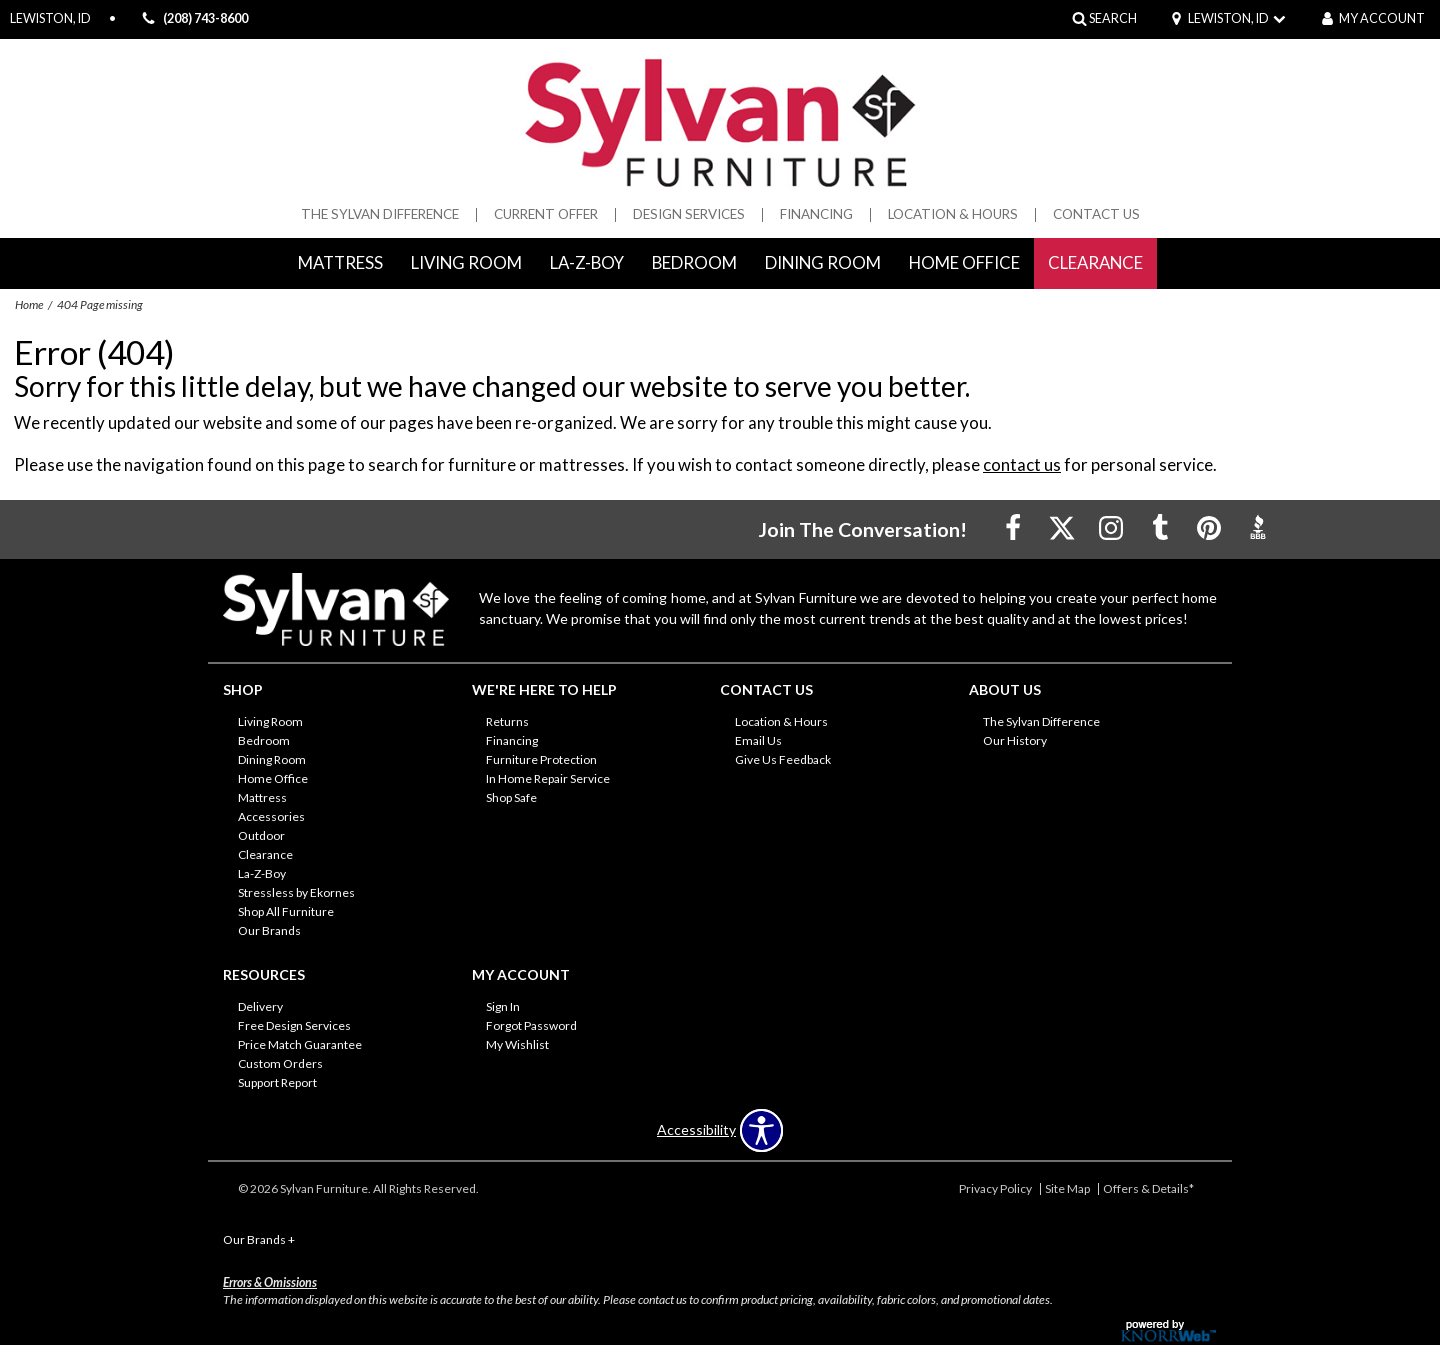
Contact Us (1096, 214)
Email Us (758, 740)
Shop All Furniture (286, 911)
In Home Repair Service (548, 778)
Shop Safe (511, 797)
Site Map (1067, 1188)
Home (29, 304)
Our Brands (269, 930)
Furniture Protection (541, 759)
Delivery (260, 1006)
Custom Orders (280, 1062)
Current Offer (546, 214)
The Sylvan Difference (380, 214)
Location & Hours (953, 214)
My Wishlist (517, 1044)
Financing (816, 214)
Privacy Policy (995, 1188)
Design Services (689, 214)
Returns (507, 721)
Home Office (964, 262)
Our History (1015, 740)
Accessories (271, 816)
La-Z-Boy (587, 262)
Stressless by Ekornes (296, 892)
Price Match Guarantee (300, 1044)
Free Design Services (294, 1025)
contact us (1022, 464)
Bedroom (694, 262)
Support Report (277, 1081)
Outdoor (261, 835)
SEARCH (1113, 18)
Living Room (466, 262)
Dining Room (823, 262)
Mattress (340, 262)
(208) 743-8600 (192, 19)
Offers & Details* (1148, 1188)
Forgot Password (531, 1025)
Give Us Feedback (783, 759)
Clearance (1095, 262)
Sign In (503, 1006)
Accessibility (696, 1130)
